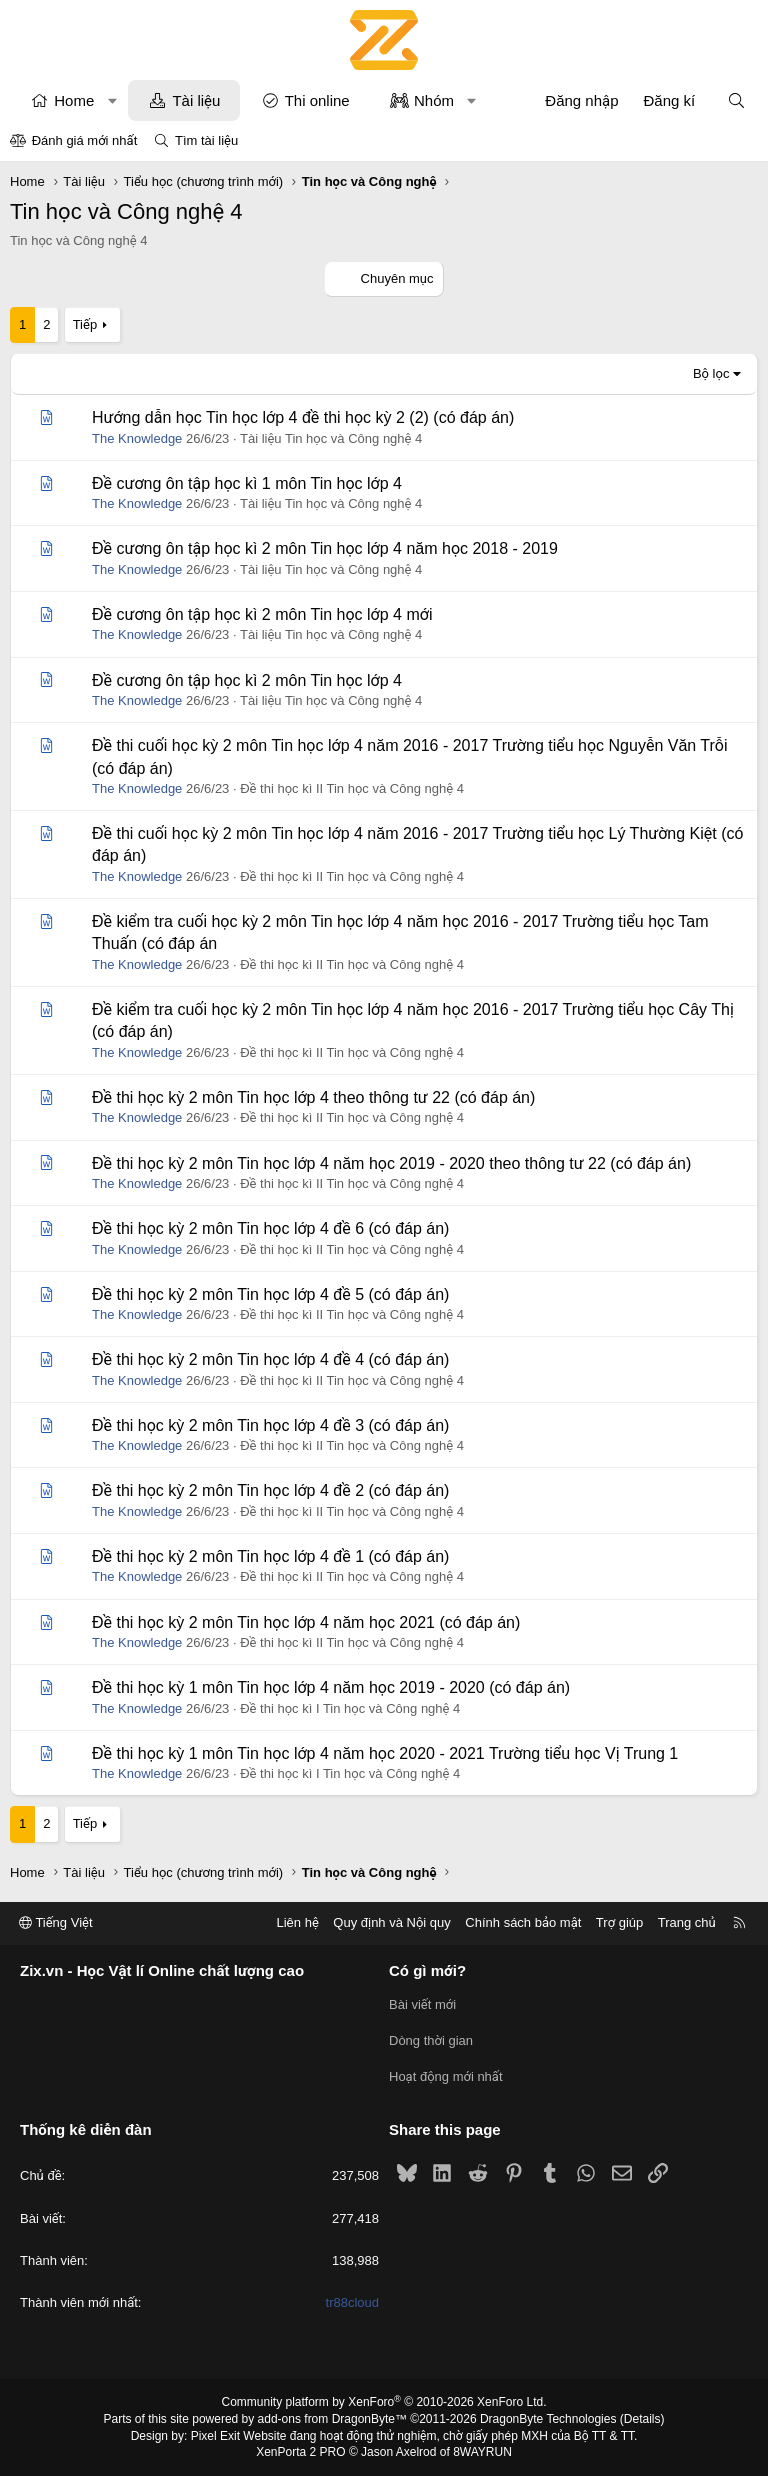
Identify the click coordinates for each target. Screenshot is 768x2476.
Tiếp (85, 324)
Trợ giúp (619, 1922)
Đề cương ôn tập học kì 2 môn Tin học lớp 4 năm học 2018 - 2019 (325, 548)
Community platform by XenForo (384, 2402)
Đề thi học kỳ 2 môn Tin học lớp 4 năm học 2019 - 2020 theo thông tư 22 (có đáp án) (391, 1163)
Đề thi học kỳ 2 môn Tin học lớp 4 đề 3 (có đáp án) (270, 1425)
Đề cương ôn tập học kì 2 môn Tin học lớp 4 (247, 680)
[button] (112, 100)
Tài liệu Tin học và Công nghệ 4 (331, 438)
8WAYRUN (482, 2452)
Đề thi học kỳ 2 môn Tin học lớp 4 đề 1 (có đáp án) (270, 1556)
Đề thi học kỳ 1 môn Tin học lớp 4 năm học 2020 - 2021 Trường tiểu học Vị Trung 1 (385, 1753)
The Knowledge (137, 438)
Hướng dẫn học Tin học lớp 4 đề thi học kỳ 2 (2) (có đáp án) (303, 417)
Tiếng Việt (56, 1922)
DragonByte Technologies (548, 2419)
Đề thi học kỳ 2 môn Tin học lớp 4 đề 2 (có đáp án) (270, 1490)
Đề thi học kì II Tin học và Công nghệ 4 (352, 788)
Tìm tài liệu (206, 140)
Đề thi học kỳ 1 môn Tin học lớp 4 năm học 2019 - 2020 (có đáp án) (331, 1687)
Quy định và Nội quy (392, 1922)
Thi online (317, 100)
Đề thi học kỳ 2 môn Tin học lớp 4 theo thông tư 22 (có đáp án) (313, 1097)
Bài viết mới (422, 2004)
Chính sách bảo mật (523, 1922)
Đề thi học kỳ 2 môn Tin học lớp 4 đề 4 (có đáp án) (270, 1359)
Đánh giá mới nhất (85, 140)
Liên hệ (297, 1922)
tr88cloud (352, 2302)
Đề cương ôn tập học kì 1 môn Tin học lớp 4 (247, 483)
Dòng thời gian (431, 2040)
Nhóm (434, 100)
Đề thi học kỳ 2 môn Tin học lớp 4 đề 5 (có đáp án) (270, 1294)
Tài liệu (196, 100)
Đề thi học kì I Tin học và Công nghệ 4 (350, 1708)
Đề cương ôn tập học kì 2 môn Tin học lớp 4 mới (262, 614)
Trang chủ (687, 1922)
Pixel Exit (215, 2436)
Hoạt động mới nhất (446, 2076)
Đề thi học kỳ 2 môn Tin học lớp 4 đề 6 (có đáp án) (270, 1228)
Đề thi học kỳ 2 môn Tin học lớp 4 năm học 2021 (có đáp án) (306, 1622)
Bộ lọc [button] (711, 373)
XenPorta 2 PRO (300, 2452)
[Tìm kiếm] (736, 100)
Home (74, 100)
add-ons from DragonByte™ (332, 2419)
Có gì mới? (427, 1970)
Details (642, 2419)
